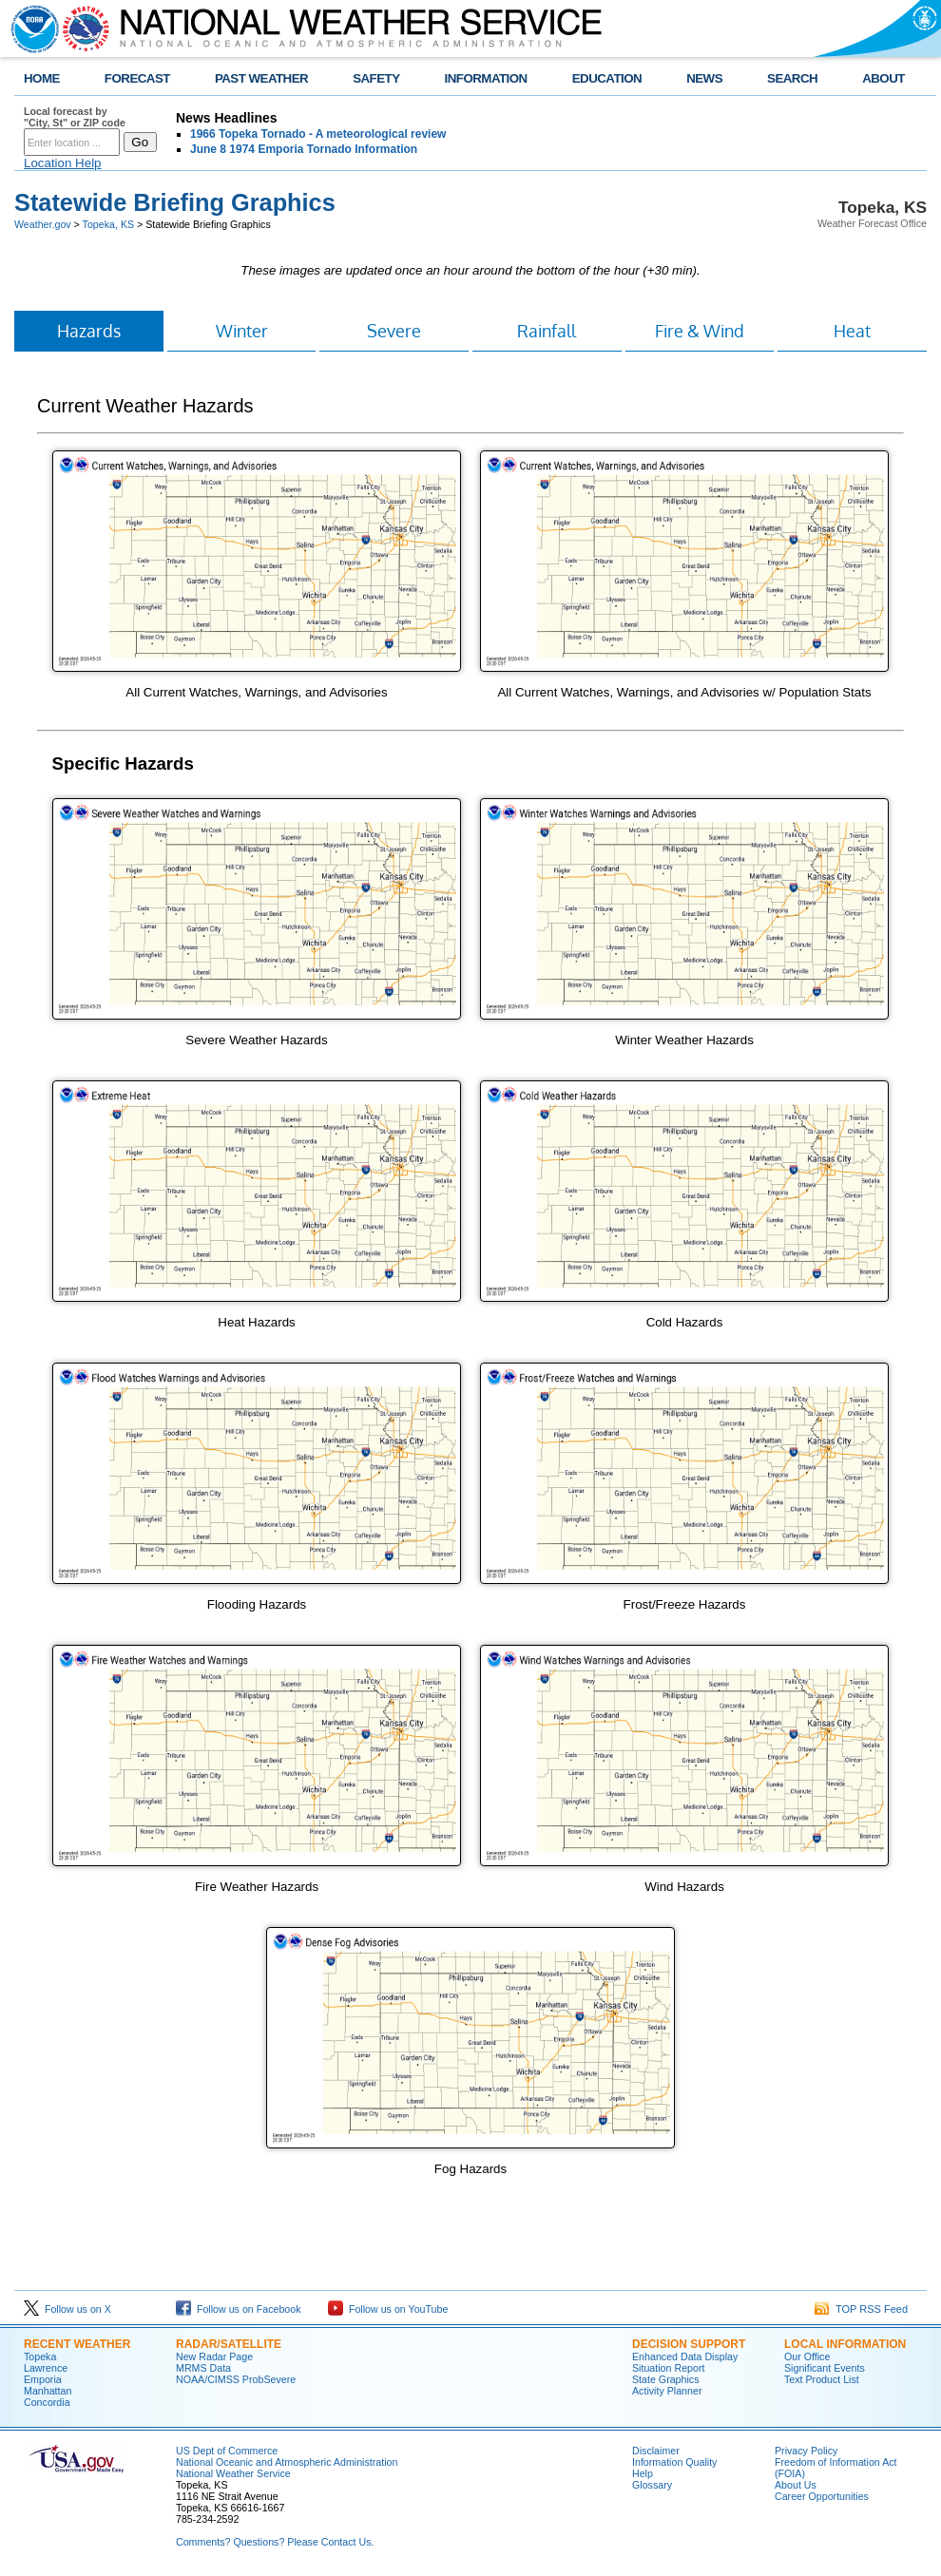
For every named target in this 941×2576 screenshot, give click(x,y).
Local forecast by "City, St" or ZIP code (74, 116)
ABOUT (883, 78)
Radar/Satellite (228, 2344)
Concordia (47, 2402)
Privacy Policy (806, 2450)
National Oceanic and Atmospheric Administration (286, 2462)
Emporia (43, 2379)
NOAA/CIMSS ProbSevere (236, 2379)
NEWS (704, 78)
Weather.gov (42, 224)
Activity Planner (666, 2390)
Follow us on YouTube (388, 2309)
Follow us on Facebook (238, 2309)
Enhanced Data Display (685, 2356)
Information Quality (674, 2462)
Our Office (807, 2356)
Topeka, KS (109, 224)
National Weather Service (233, 2473)
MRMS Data (203, 2368)
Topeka (40, 2356)
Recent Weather (77, 2344)
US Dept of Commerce (227, 2450)
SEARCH (792, 78)
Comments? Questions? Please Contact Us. (275, 2541)
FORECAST (137, 78)
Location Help (63, 163)
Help (642, 2473)
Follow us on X (67, 2309)
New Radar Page (214, 2356)
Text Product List (821, 2379)
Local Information (845, 2344)
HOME (42, 78)
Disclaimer (656, 2450)
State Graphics (665, 2379)
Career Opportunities (822, 2496)
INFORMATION (486, 78)
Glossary (652, 2484)
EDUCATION (607, 78)
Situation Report (668, 2368)
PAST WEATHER (261, 78)
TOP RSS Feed (861, 2309)
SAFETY (376, 78)
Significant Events (824, 2368)
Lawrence (45, 2368)
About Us (795, 2484)
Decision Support (688, 2344)
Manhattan (47, 2390)
